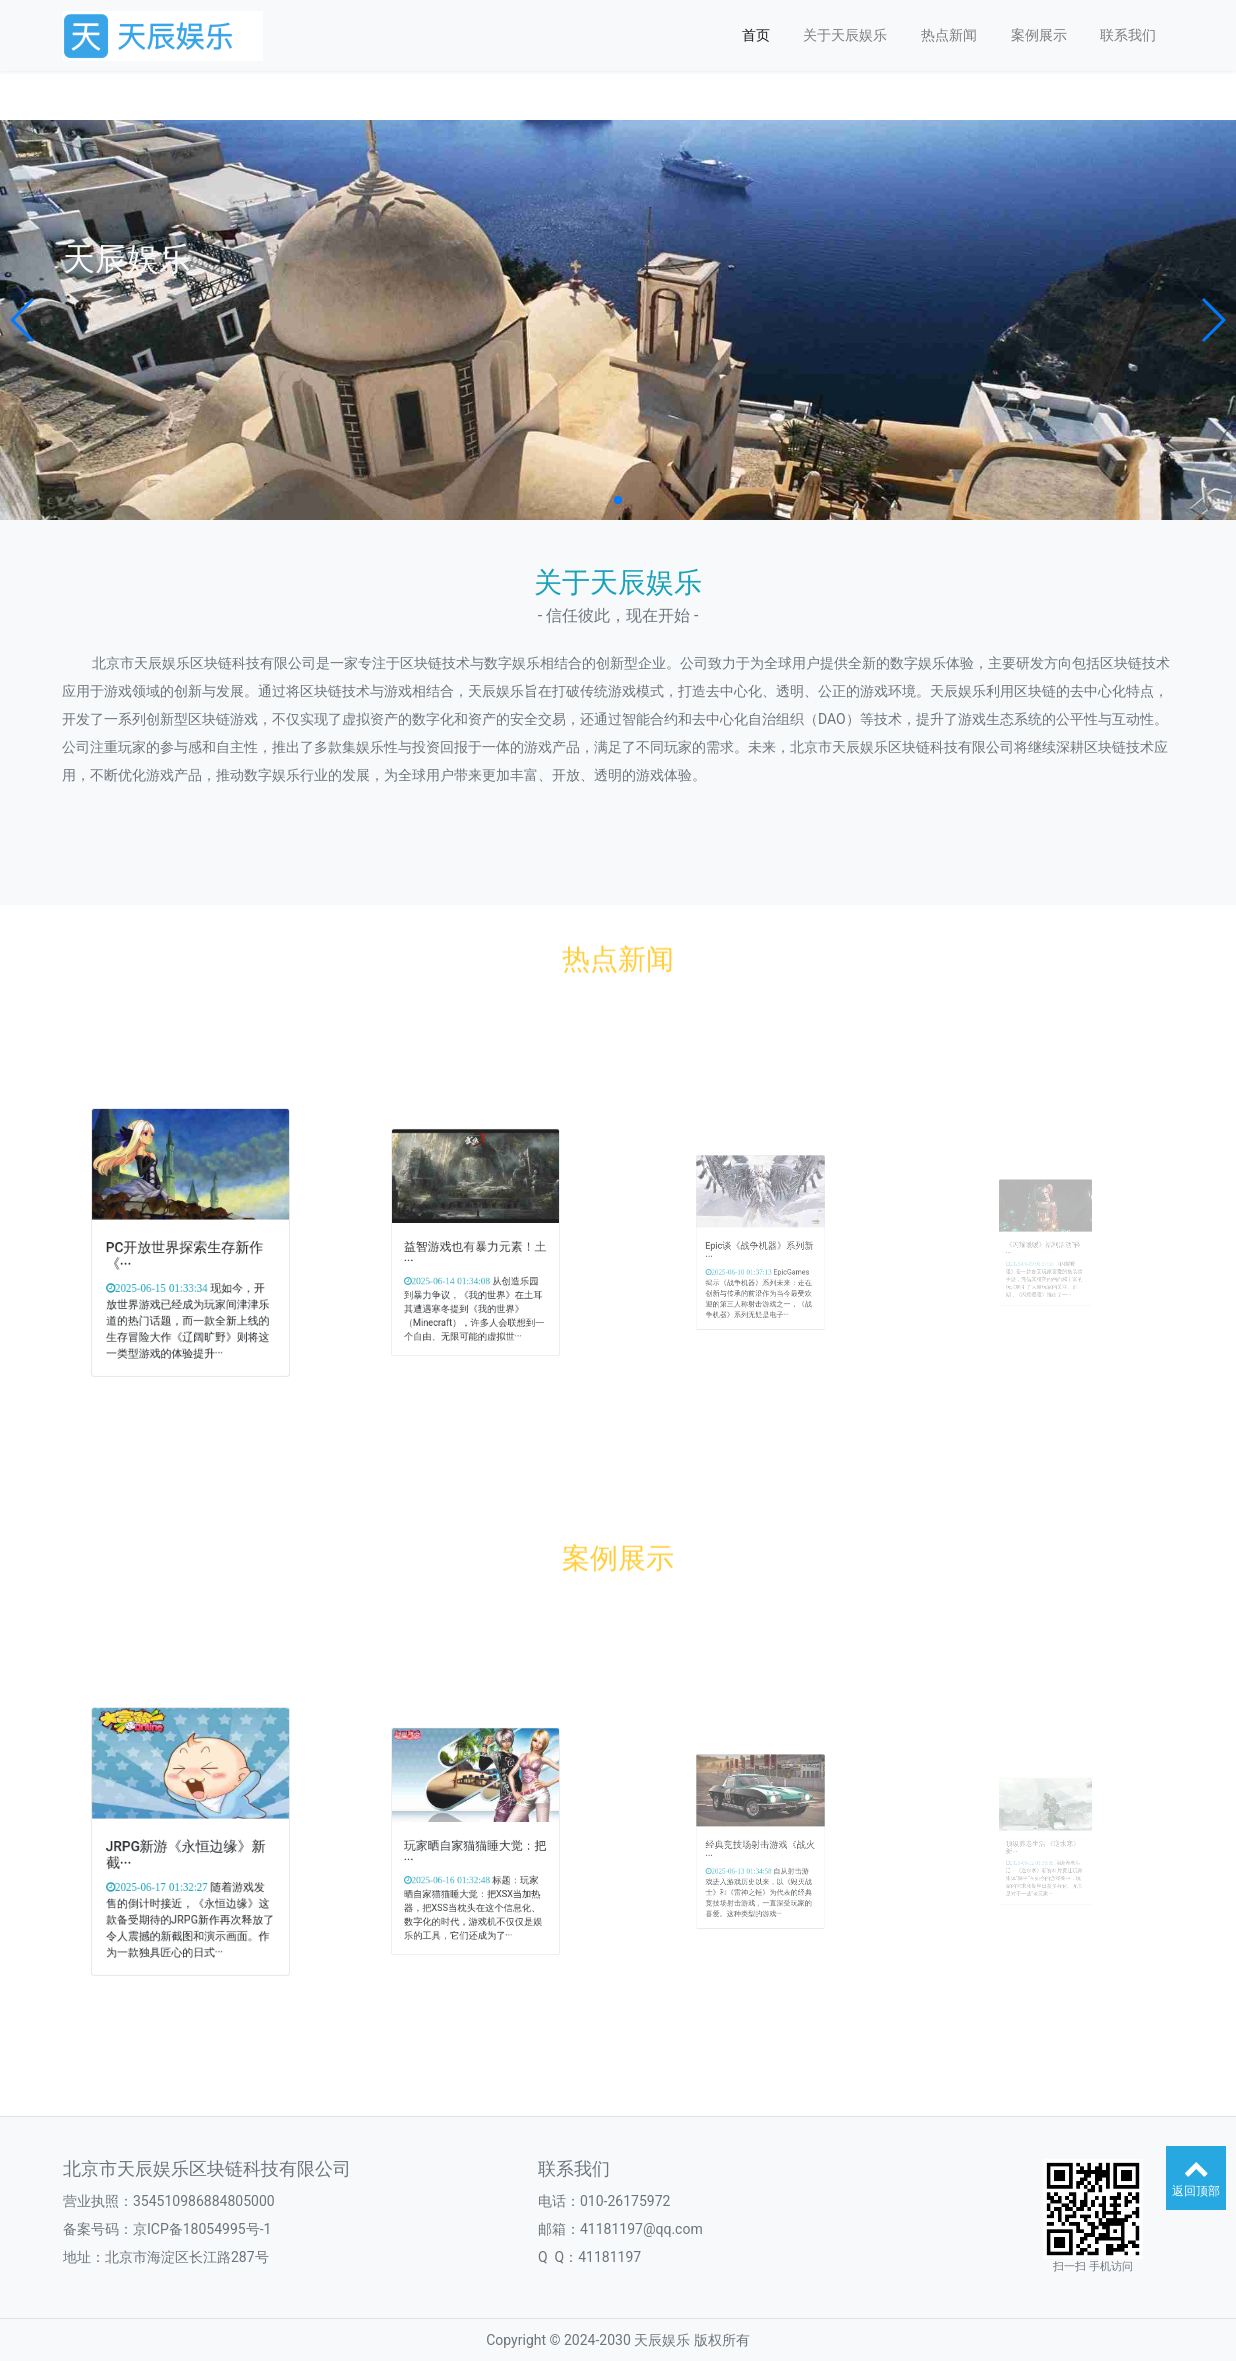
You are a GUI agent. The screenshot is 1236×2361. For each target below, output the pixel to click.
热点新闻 (949, 35)
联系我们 (1128, 35)
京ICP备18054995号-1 (202, 2229)
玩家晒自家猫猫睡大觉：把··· (474, 1847)
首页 (756, 35)
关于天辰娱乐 (845, 35)
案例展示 (1039, 35)
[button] (23, 320)
